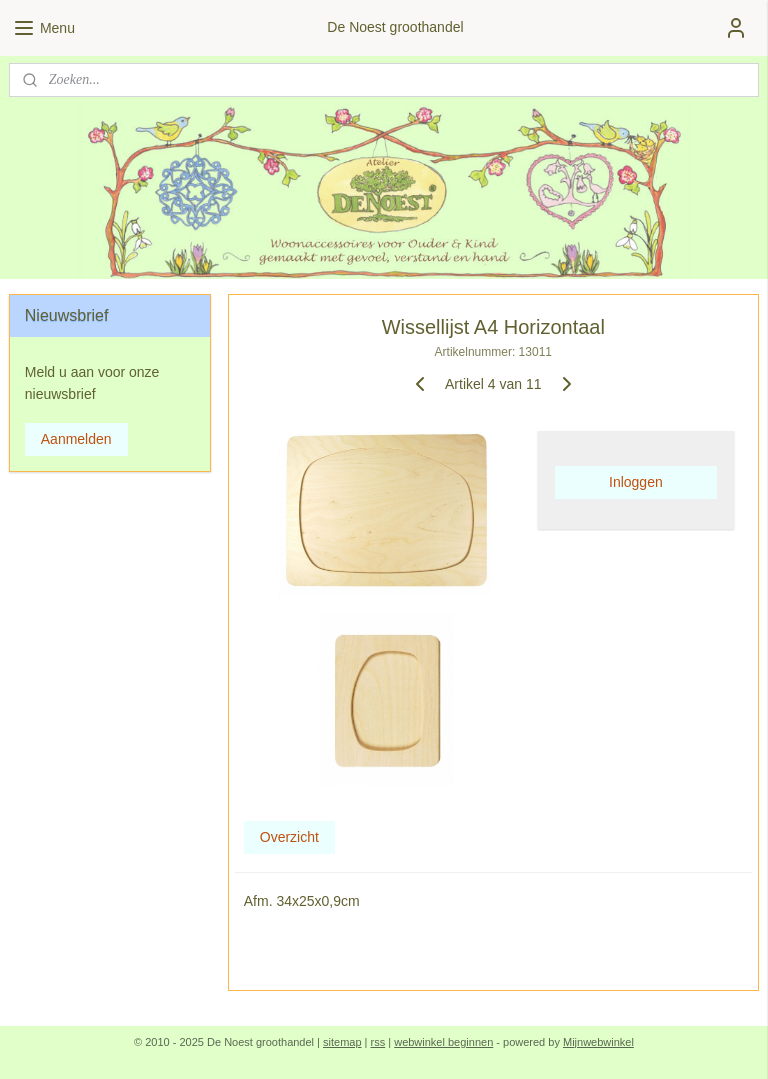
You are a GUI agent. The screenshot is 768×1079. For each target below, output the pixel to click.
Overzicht (289, 837)
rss (378, 1042)
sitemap (342, 1042)
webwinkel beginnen (443, 1042)
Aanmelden (76, 439)
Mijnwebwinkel (598, 1042)
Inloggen (636, 482)
